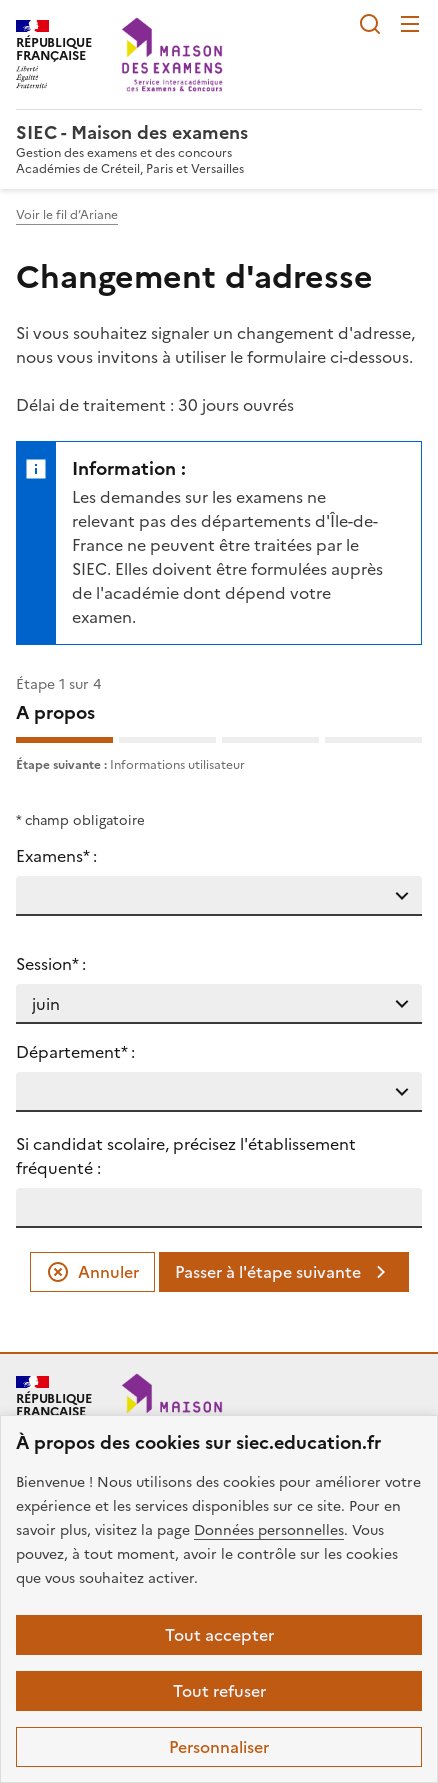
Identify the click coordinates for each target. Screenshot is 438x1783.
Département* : (75, 1052)
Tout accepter (219, 1635)
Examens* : (56, 856)
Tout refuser (219, 1691)
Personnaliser (219, 1747)
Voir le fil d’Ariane (67, 215)
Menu (410, 24)
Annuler (92, 1272)
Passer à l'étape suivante (284, 1272)
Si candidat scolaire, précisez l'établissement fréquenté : (186, 1156)
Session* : (51, 964)
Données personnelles (269, 1530)
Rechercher (370, 24)
